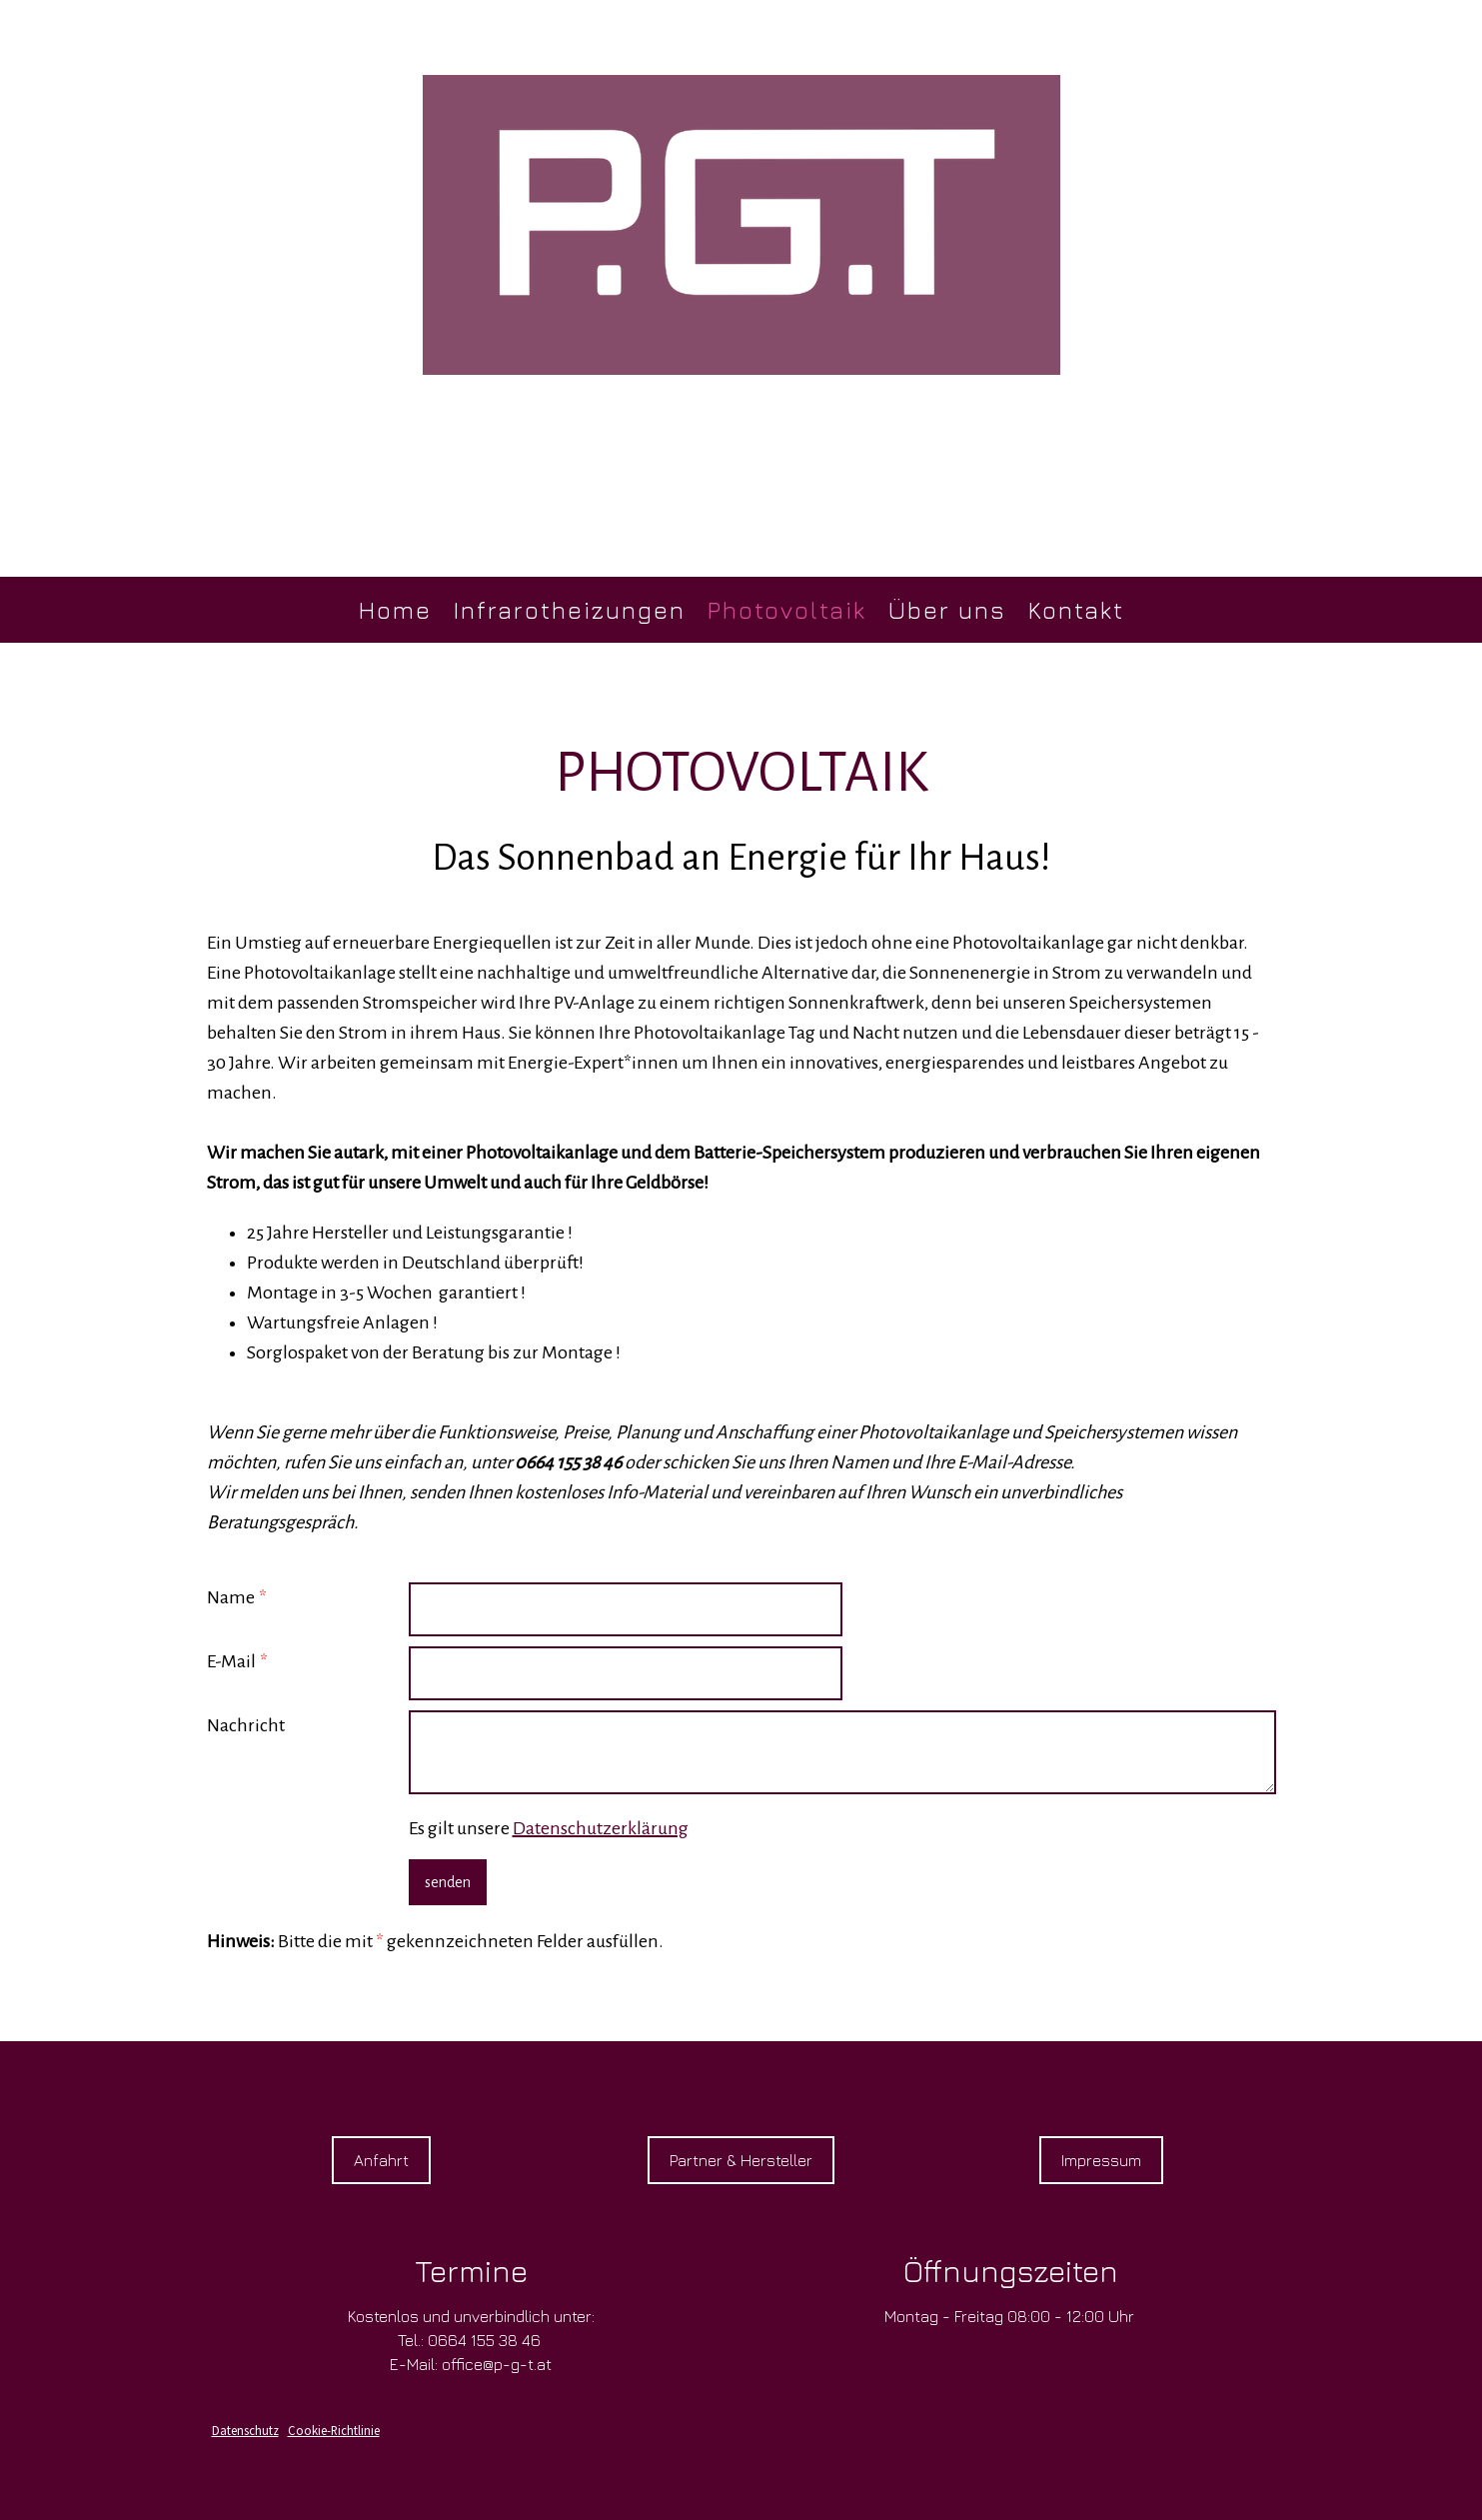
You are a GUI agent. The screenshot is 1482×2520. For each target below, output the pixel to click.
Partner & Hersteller (741, 2160)
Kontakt (1076, 610)
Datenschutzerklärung (601, 1828)
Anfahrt (381, 2160)
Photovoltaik (787, 610)
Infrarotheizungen (570, 610)
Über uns (947, 610)
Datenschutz (245, 2430)
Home (395, 610)
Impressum (1101, 2160)
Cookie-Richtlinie (334, 2430)
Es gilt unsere (549, 1828)
